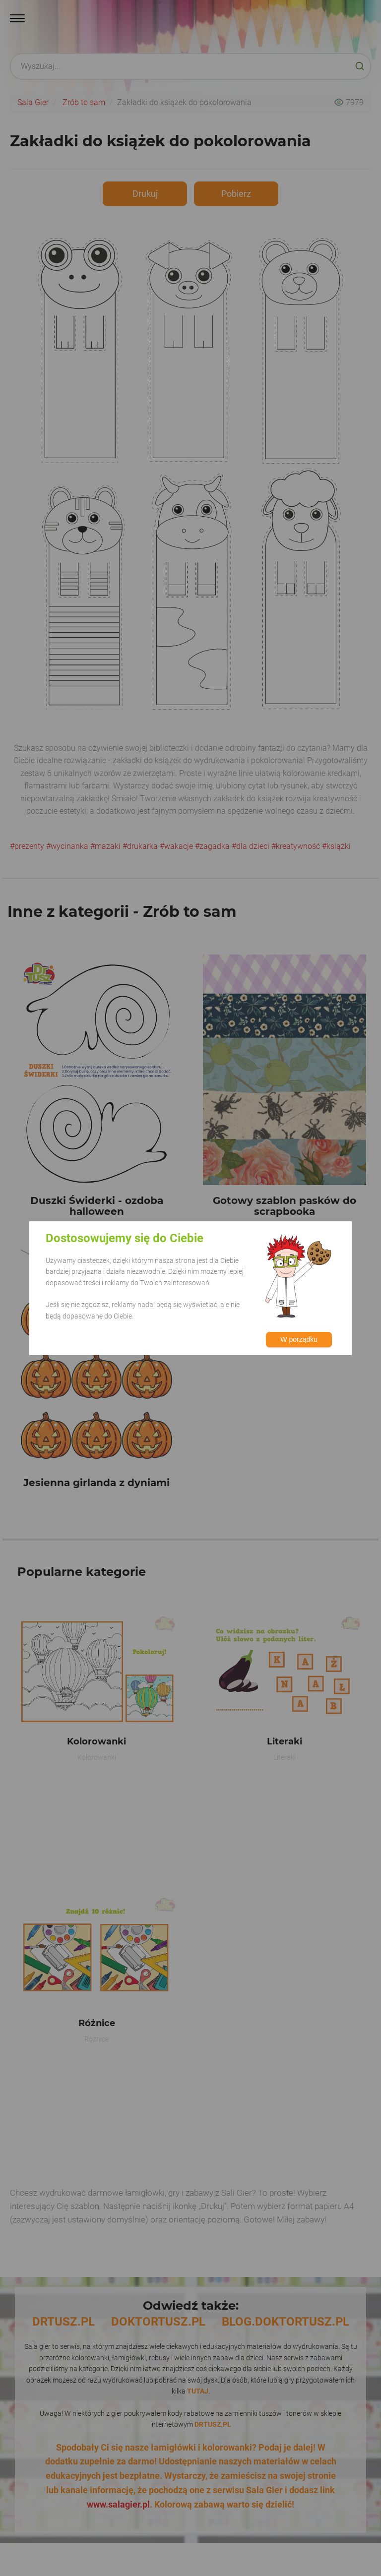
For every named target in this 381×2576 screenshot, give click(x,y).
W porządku (299, 1339)
